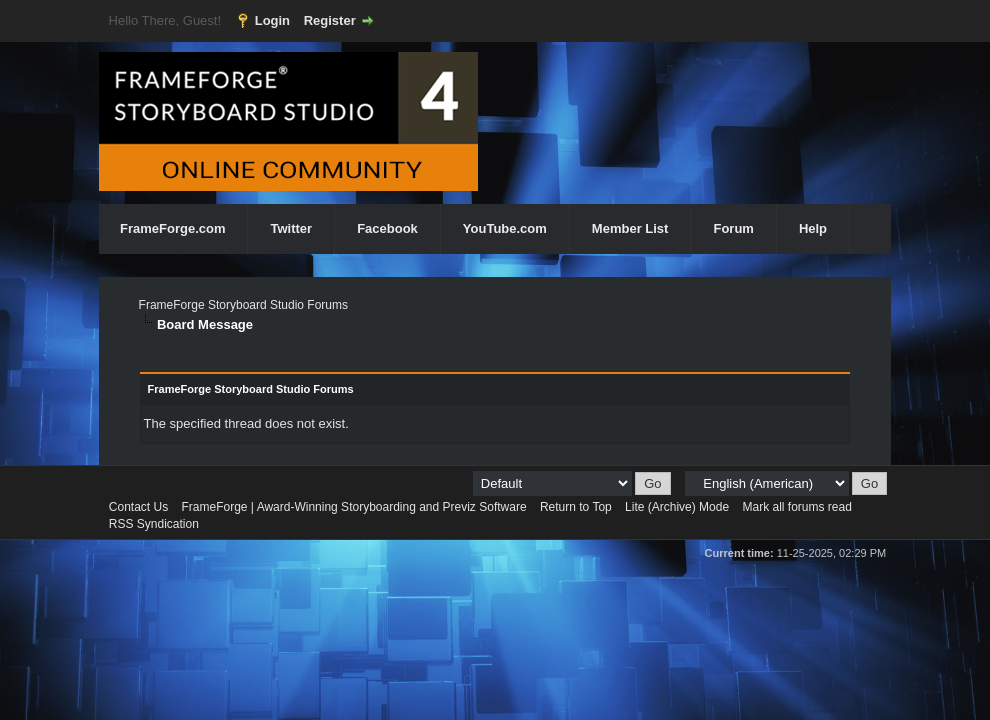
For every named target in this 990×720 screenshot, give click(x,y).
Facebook (387, 228)
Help (813, 228)
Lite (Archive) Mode (677, 507)
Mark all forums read (796, 507)
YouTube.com (505, 228)
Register (330, 20)
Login (272, 20)
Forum (733, 228)
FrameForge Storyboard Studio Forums (243, 305)
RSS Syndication (154, 524)
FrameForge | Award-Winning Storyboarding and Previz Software (354, 507)
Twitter (291, 228)
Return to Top (576, 507)
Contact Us (138, 507)
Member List (630, 228)
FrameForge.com (172, 228)
